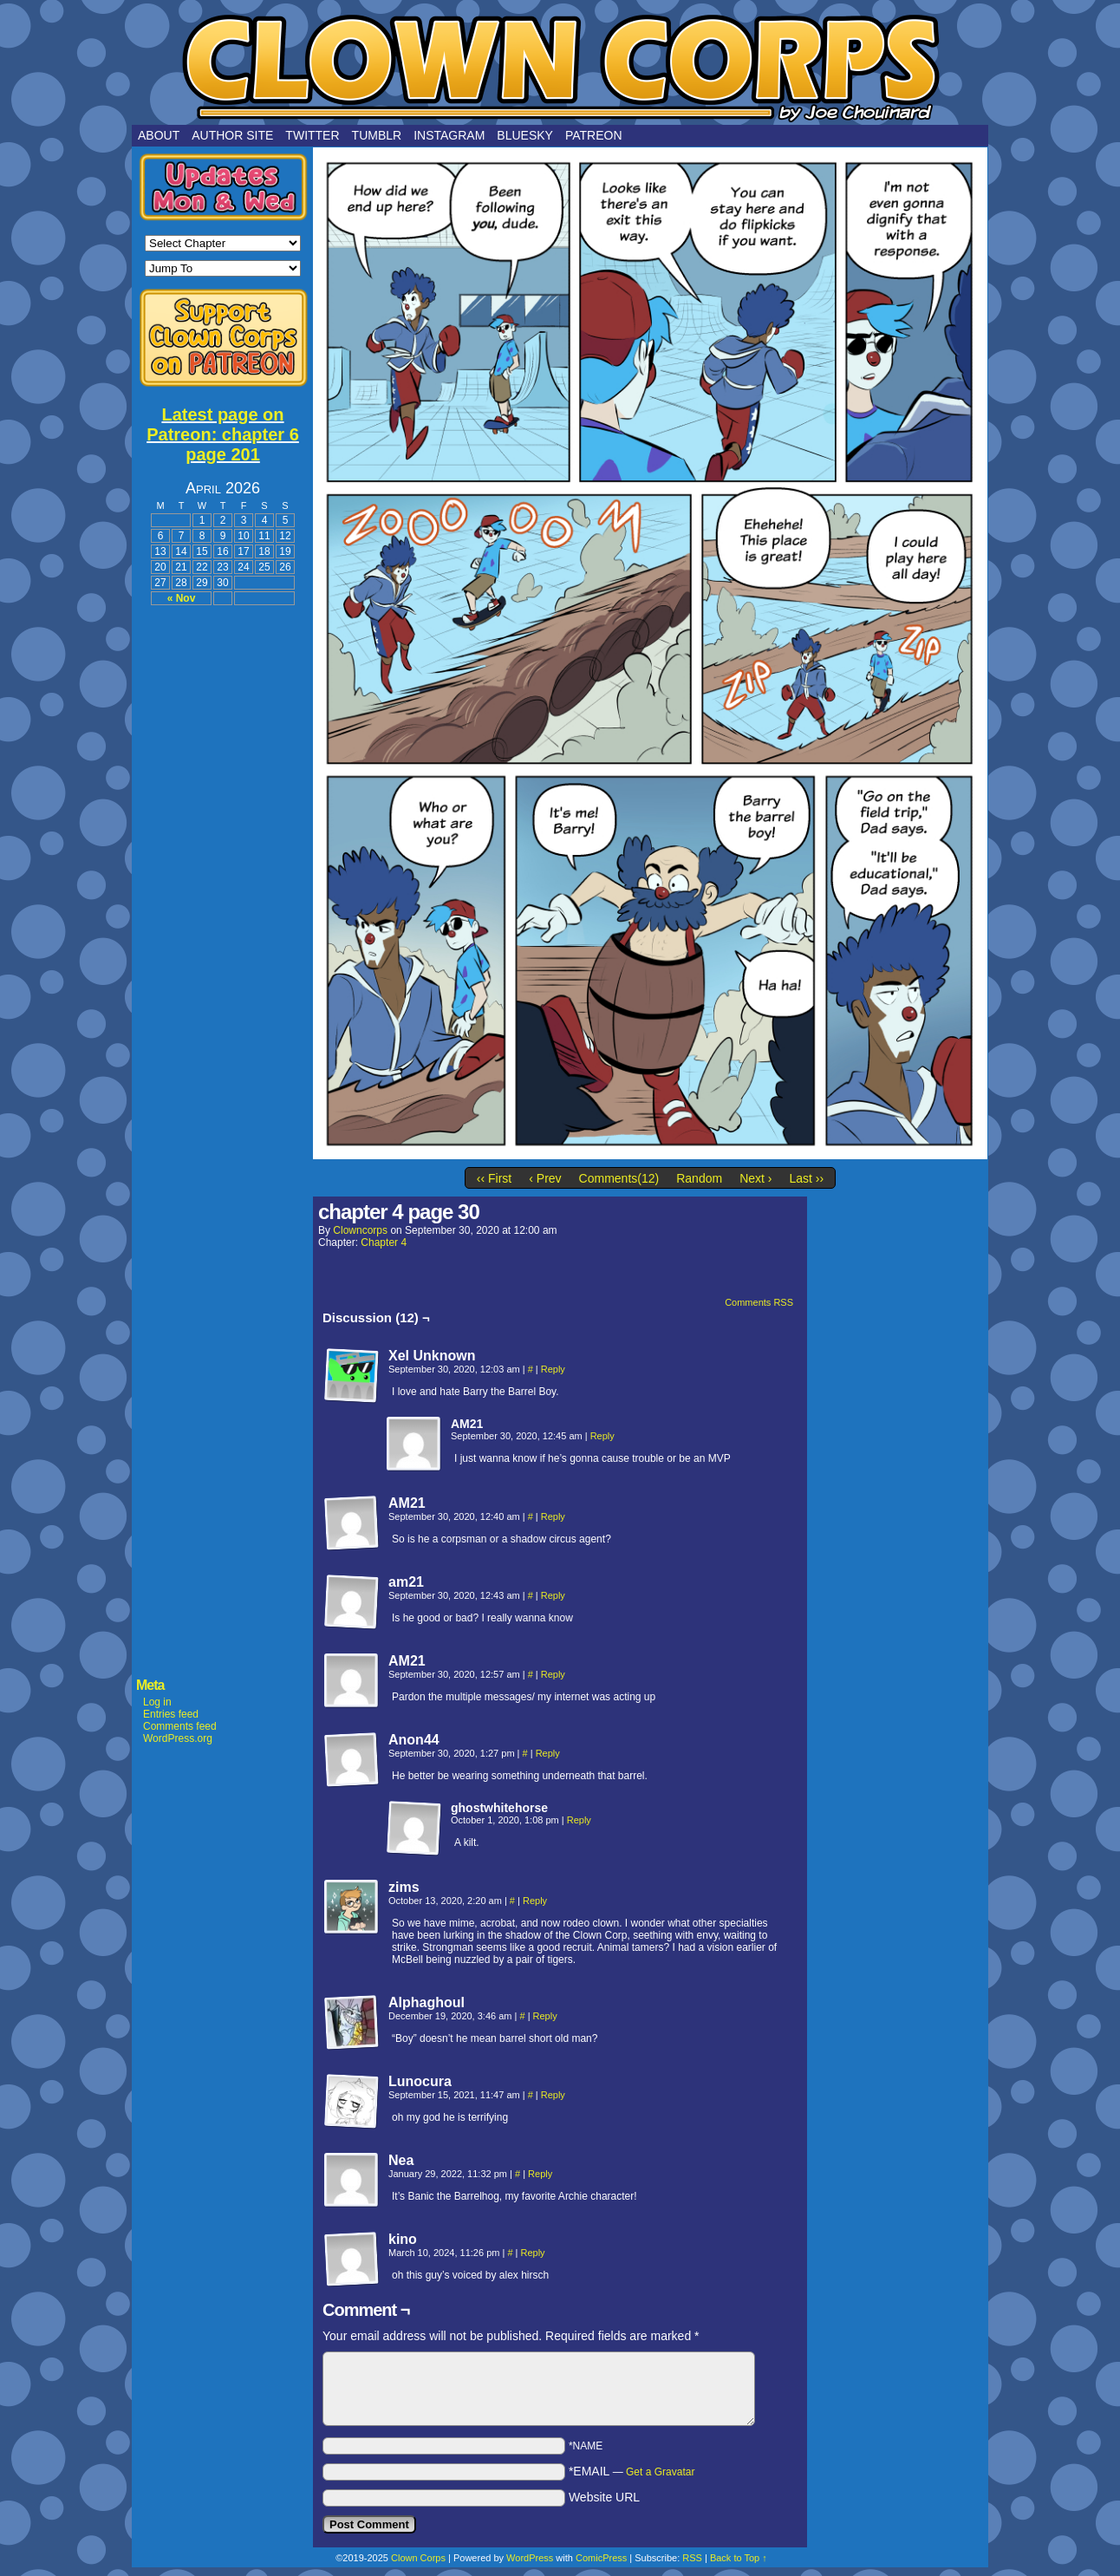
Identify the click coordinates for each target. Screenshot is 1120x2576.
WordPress (529, 2558)
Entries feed (171, 1714)
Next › (755, 1178)
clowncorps (360, 1230)
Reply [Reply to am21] (553, 1595)
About (158, 135)
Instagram (449, 135)
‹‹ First (494, 1178)
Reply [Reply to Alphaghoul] (545, 2016)
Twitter (312, 135)
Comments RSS (759, 1302)
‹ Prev (545, 1178)
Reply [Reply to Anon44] (548, 1753)
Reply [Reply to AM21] (602, 1436)
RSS (692, 2558)
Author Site (232, 135)
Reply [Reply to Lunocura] (553, 2095)
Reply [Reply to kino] (533, 2252)
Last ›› (806, 1178)
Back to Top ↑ (738, 2558)
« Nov (181, 598)
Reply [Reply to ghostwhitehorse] (579, 1820)
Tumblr (377, 135)
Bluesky (525, 135)
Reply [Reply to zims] (535, 1900)
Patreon (593, 135)
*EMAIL (632, 2471)
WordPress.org (177, 1738)
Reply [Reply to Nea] (540, 2173)
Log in (157, 1702)
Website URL (604, 2497)
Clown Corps (560, 67)
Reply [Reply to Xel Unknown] (553, 1369)
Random (699, 1178)
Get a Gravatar (660, 2472)
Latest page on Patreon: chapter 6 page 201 (223, 434)
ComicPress (601, 2558)
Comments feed (180, 1726)
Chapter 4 (384, 1242)
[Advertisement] (222, 877)
